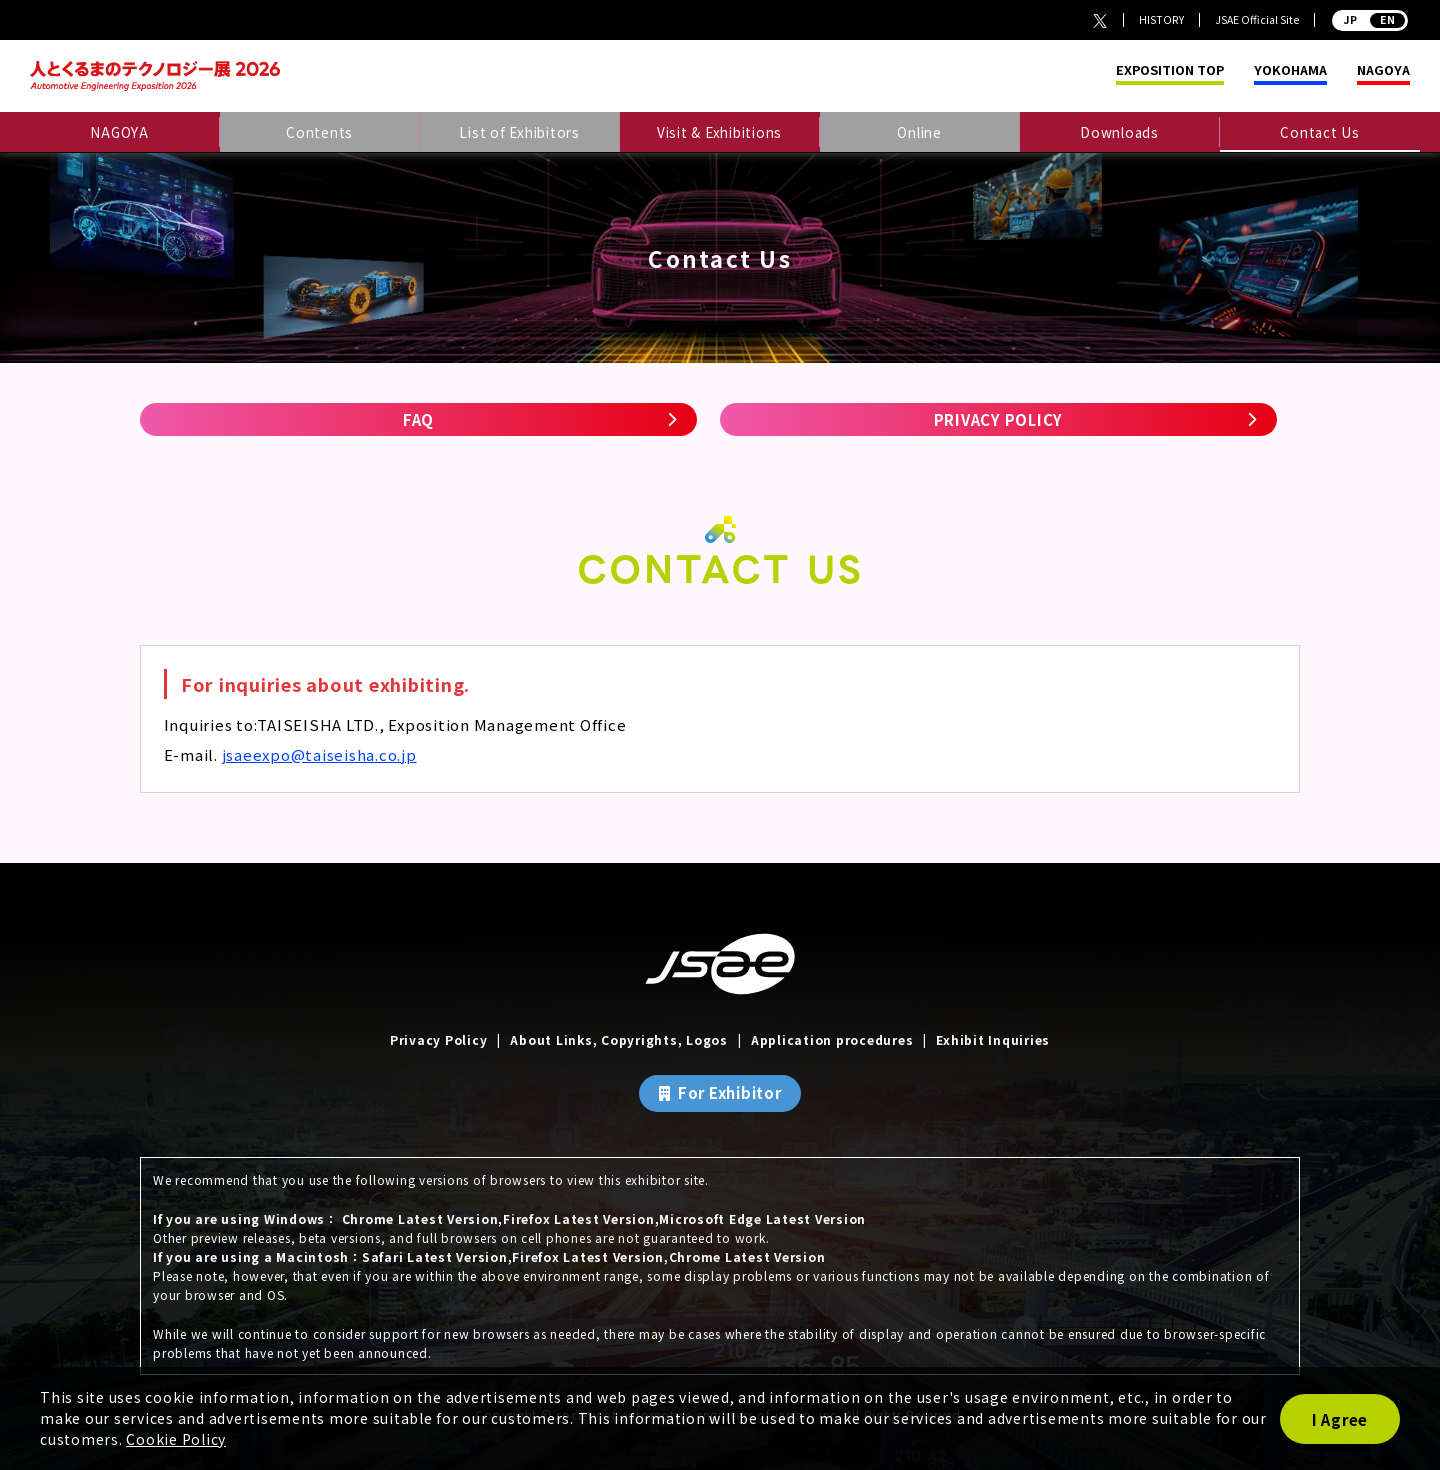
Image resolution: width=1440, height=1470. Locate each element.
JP (1370, 19)
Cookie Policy (176, 1439)
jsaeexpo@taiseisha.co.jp (319, 754)
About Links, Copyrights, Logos (619, 1039)
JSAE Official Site (1257, 19)
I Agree (1340, 1419)
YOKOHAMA (1290, 70)
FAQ (418, 419)
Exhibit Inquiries (993, 1039)
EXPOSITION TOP (1170, 70)
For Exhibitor (730, 1092)
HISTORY (1161, 19)
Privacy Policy (439, 1039)
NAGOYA (1383, 70)
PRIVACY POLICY (999, 419)
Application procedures (832, 1039)
